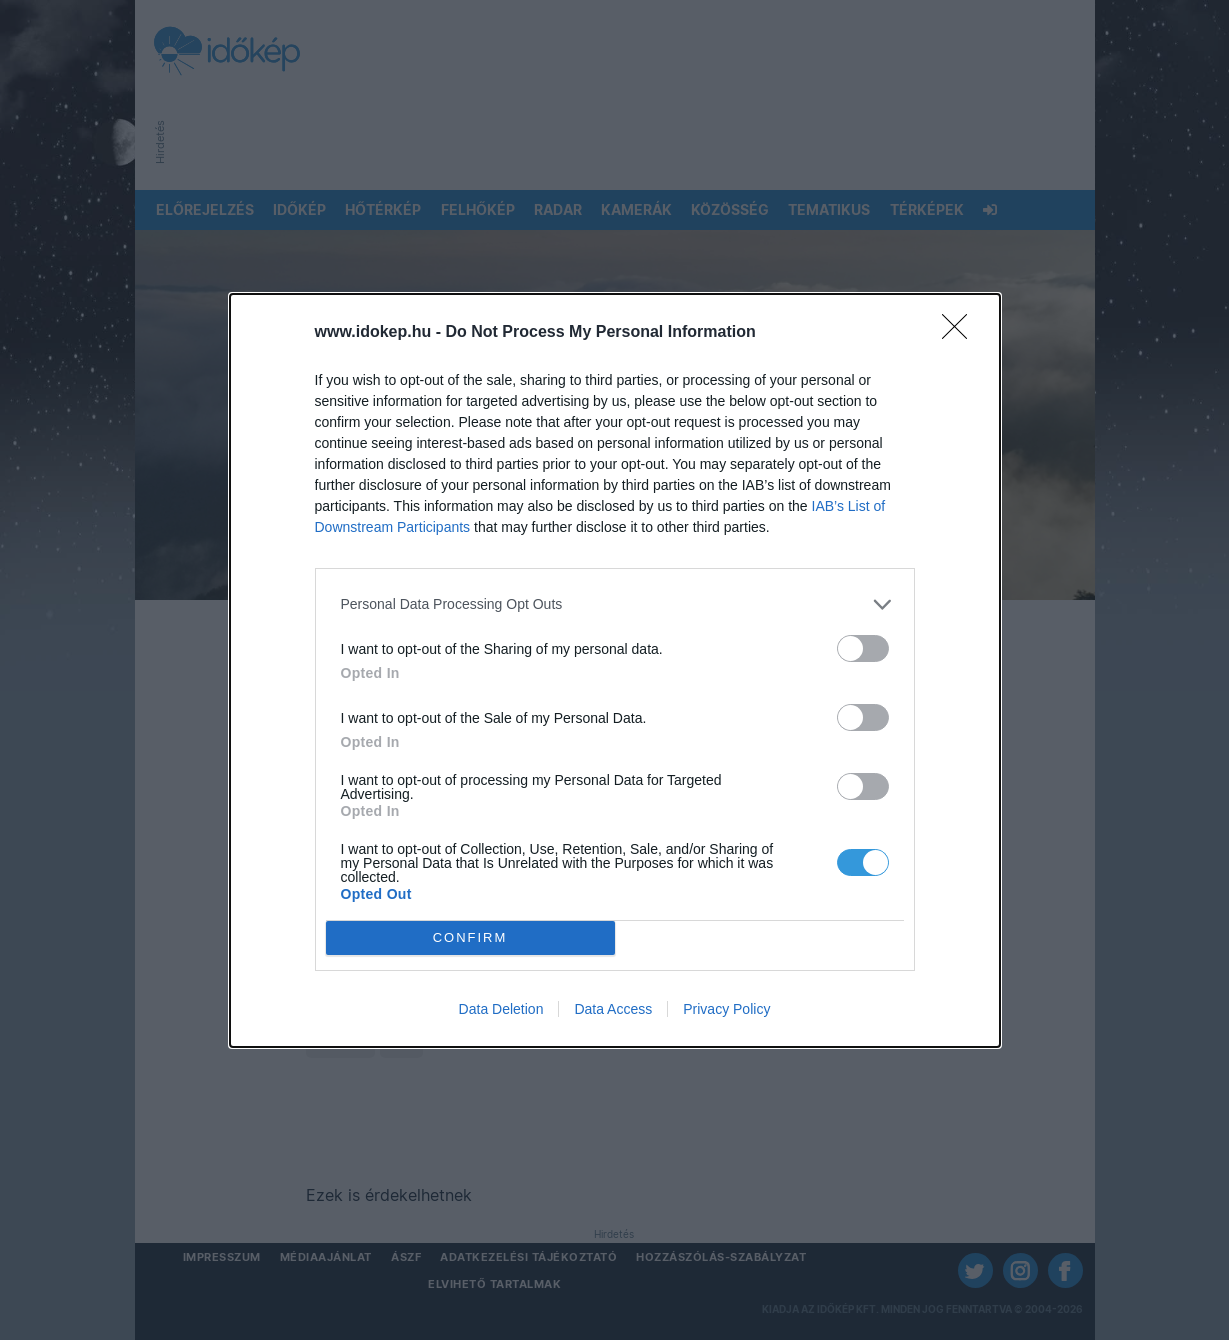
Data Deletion (501, 1009)
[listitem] (615, 604)
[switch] (863, 648)
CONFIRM (470, 937)
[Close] (961, 333)
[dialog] (615, 670)
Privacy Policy (726, 1009)
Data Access (613, 1009)
